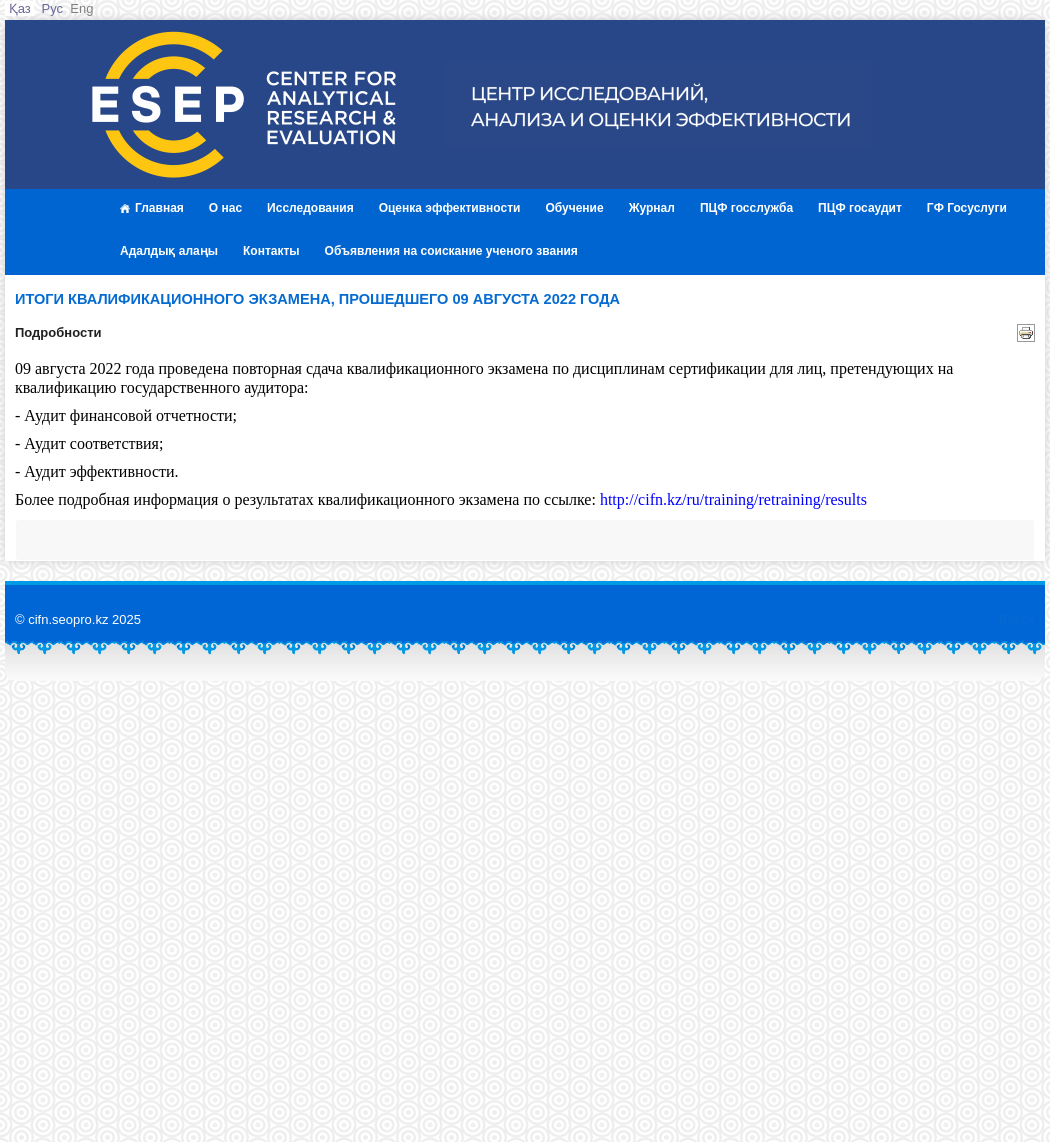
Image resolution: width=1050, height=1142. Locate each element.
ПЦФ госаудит (860, 208)
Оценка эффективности (450, 208)
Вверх (1017, 619)
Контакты (271, 251)
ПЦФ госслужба (746, 208)
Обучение (574, 208)
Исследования (310, 208)
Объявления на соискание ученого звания (451, 251)
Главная (152, 208)
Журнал (652, 208)
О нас (225, 208)
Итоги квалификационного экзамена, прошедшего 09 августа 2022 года (317, 299)
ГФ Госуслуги (967, 208)
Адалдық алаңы (169, 251)
